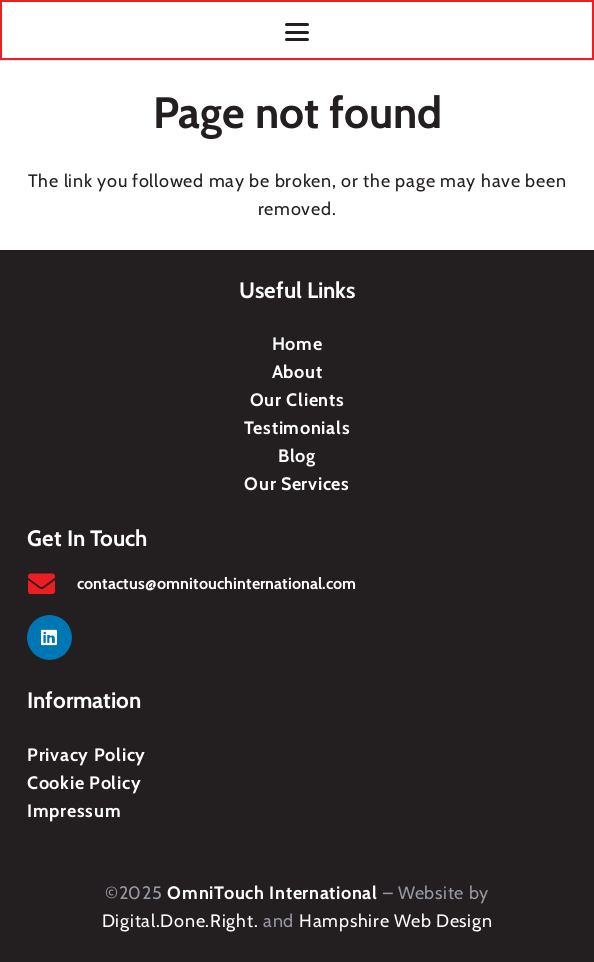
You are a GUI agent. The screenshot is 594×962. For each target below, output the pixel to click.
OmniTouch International (272, 893)
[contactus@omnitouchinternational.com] (52, 583)
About (297, 372)
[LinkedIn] (49, 637)
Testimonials (297, 428)
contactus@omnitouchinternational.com (216, 583)
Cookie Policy (84, 783)
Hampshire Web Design (395, 921)
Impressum (74, 811)
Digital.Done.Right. (180, 921)
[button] (297, 32)
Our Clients (297, 400)
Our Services (297, 484)
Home (297, 344)
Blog (297, 456)
